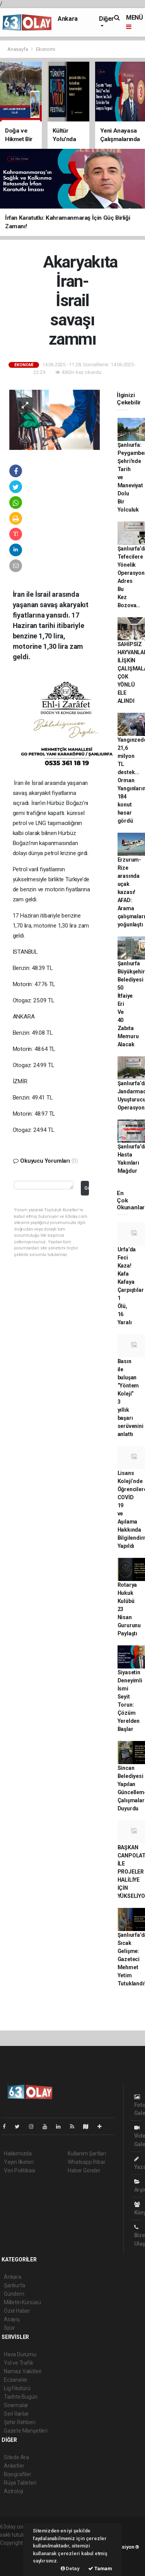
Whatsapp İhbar (86, 2162)
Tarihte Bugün (21, 2397)
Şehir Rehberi (20, 2422)
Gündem (14, 2294)
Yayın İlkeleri (18, 2162)
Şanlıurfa (14, 2285)
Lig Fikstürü (17, 2388)
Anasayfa (18, 49)
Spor (9, 2328)
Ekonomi (45, 49)
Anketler (14, 2466)
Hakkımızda (18, 2153)
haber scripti (14, 2559)
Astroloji (13, 2491)
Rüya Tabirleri (20, 2483)
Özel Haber (17, 2311)
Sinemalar (16, 2405)
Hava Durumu (20, 2354)
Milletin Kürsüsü (22, 2302)
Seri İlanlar (16, 2414)
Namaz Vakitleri (22, 2371)
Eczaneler (15, 2380)
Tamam (100, 2568)
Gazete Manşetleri (26, 2431)
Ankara (68, 18)
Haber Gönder (84, 2170)
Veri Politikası (19, 2170)
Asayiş (12, 2319)
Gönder (86, 1188)
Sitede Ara (16, 2457)
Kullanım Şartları (87, 2153)
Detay (70, 2568)
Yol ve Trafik (18, 2363)
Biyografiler (17, 2474)
